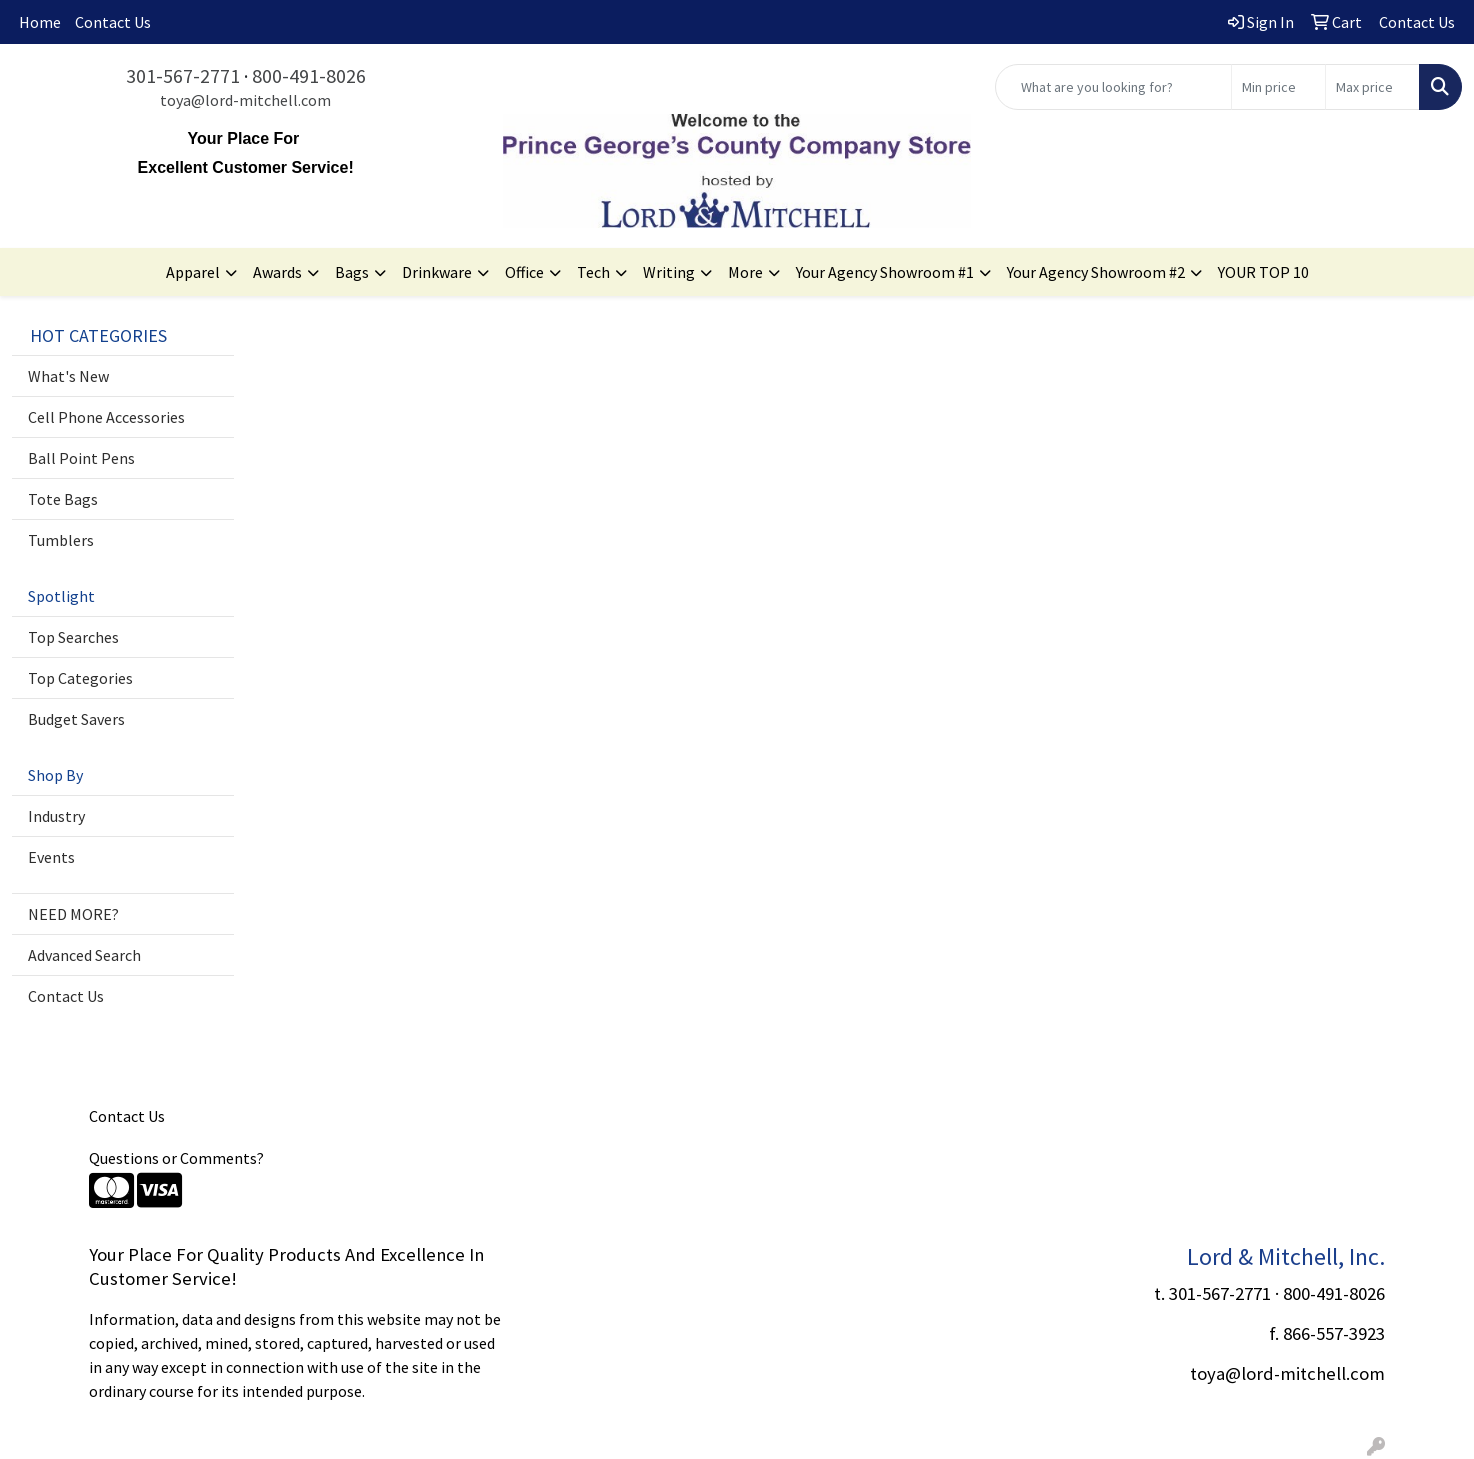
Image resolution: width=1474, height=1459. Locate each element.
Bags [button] (352, 272)
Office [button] (524, 272)
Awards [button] (277, 272)
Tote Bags (63, 499)
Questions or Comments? (176, 1158)
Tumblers (61, 540)
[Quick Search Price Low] (1278, 87)
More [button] (745, 272)
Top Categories (80, 678)
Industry (56, 816)
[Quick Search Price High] (1372, 87)
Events (51, 857)
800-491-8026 (309, 75)
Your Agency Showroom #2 (1096, 272)
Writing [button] (669, 272)
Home (40, 22)
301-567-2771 (183, 75)
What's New (68, 376)
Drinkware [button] (437, 272)
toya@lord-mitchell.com (245, 100)
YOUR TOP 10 (1263, 272)
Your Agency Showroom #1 (885, 272)
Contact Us (113, 22)
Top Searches (73, 637)
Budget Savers (76, 719)
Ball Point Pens (81, 458)
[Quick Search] (1113, 87)
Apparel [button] (193, 272)
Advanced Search (84, 955)
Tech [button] (593, 272)
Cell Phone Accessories (106, 417)
